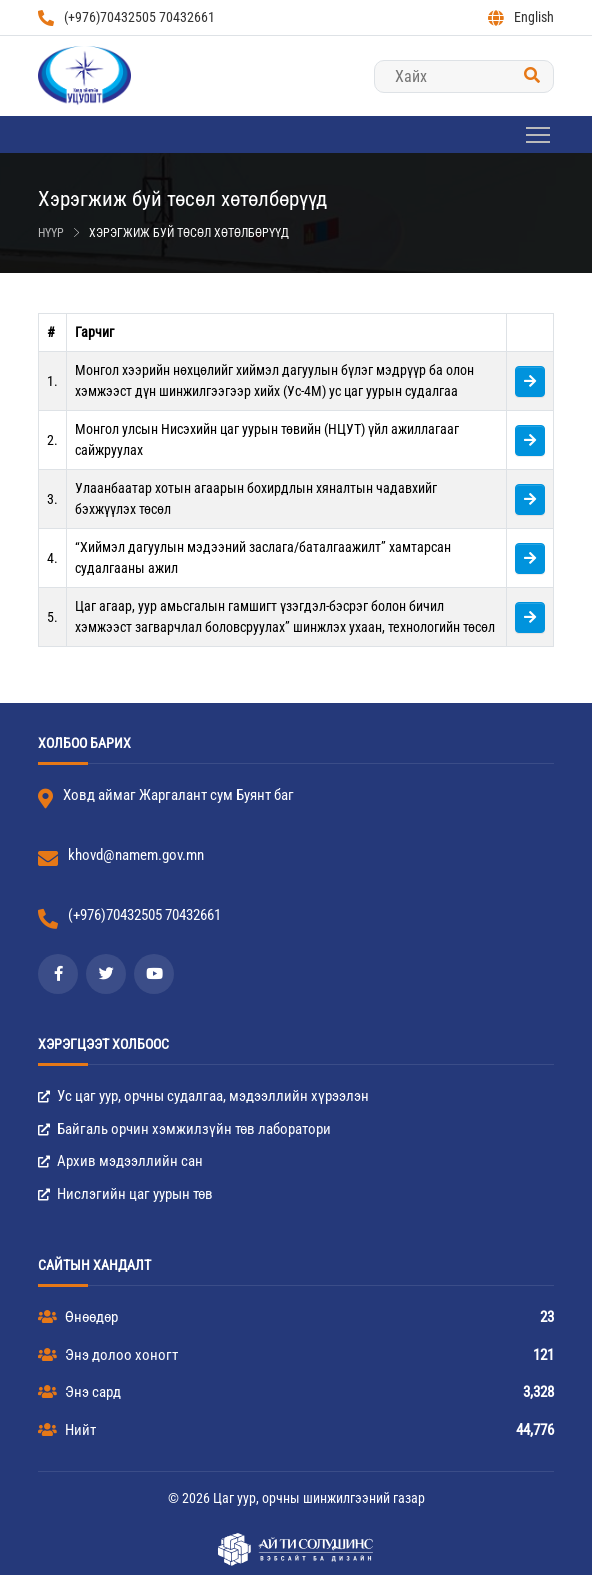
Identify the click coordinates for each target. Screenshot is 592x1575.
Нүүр (51, 233)
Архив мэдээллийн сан (120, 1161)
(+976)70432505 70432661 (126, 17)
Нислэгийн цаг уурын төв (125, 1194)
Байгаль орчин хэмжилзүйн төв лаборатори (184, 1129)
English (521, 17)
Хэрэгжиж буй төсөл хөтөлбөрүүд (189, 233)
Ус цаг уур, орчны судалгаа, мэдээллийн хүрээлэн (203, 1096)
